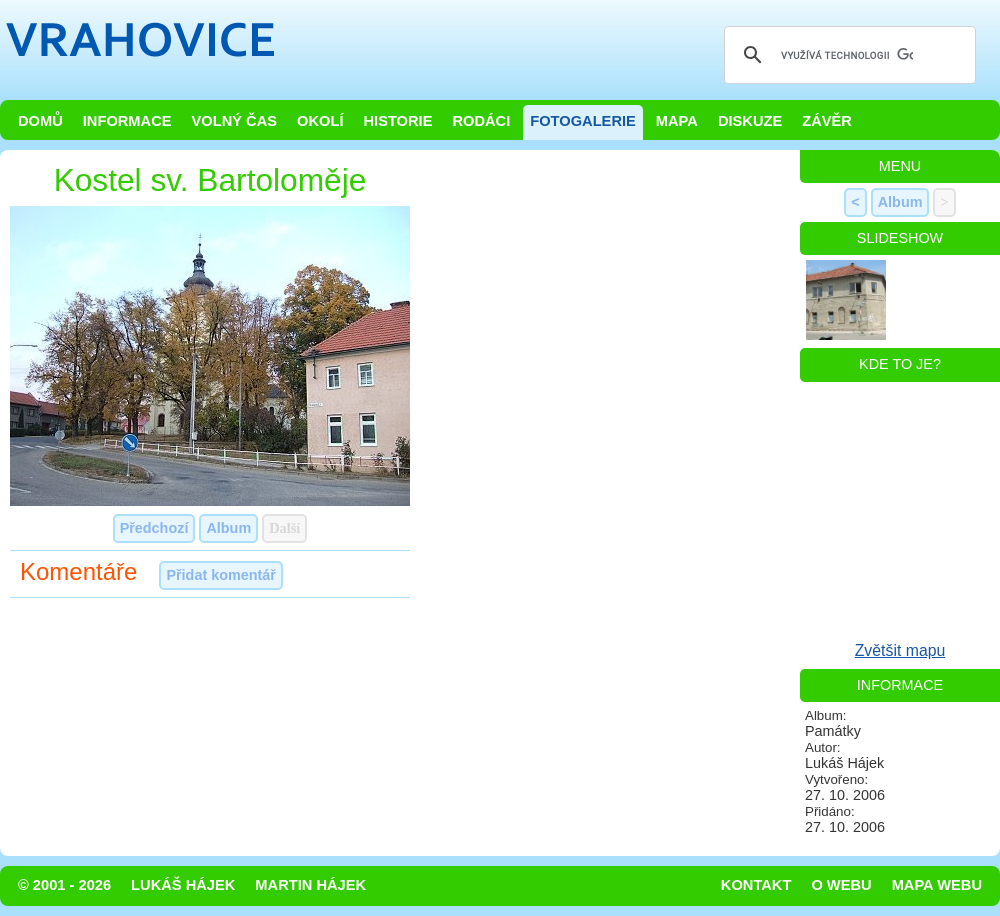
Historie (397, 121)
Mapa (677, 121)
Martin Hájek (310, 885)
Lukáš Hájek (183, 885)
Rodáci (481, 121)
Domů (40, 121)
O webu (841, 885)
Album (228, 528)
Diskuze (750, 121)
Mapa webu (937, 885)
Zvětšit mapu (900, 650)
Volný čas (235, 121)
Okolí (320, 121)
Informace (127, 121)
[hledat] (847, 55)
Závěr (827, 121)
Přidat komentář (221, 575)
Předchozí (154, 528)
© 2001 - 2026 (64, 885)
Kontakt (756, 885)
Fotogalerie (583, 121)
